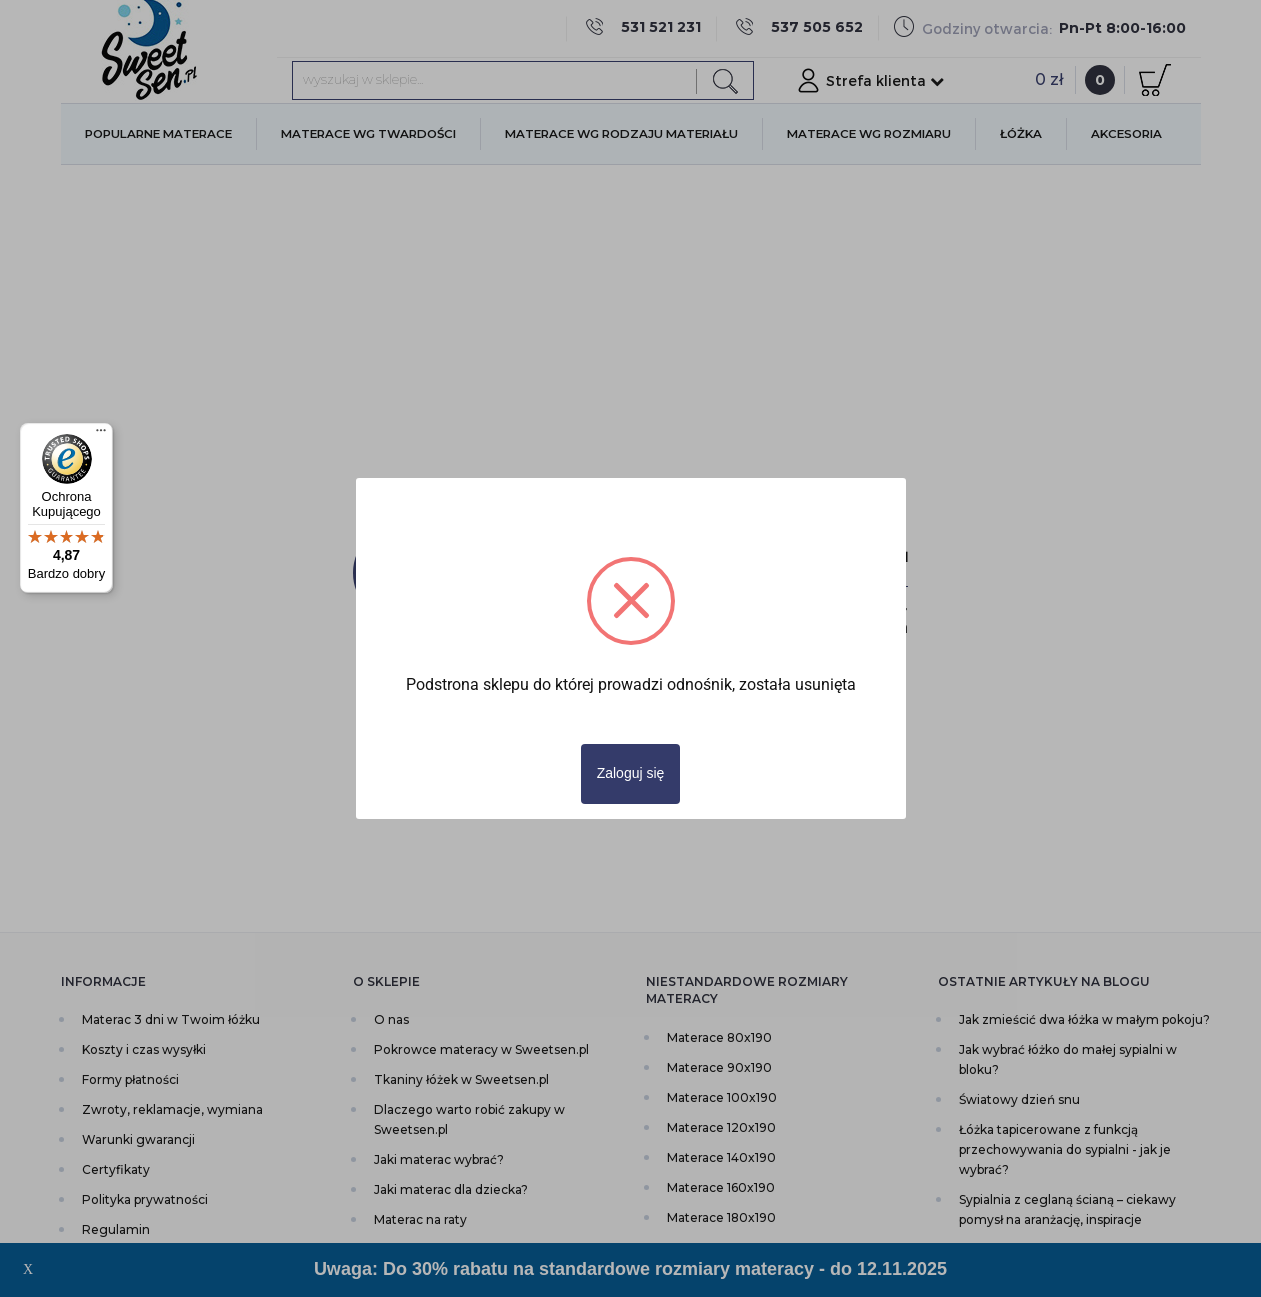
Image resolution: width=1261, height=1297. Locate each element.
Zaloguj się (631, 773)
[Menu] (101, 435)
